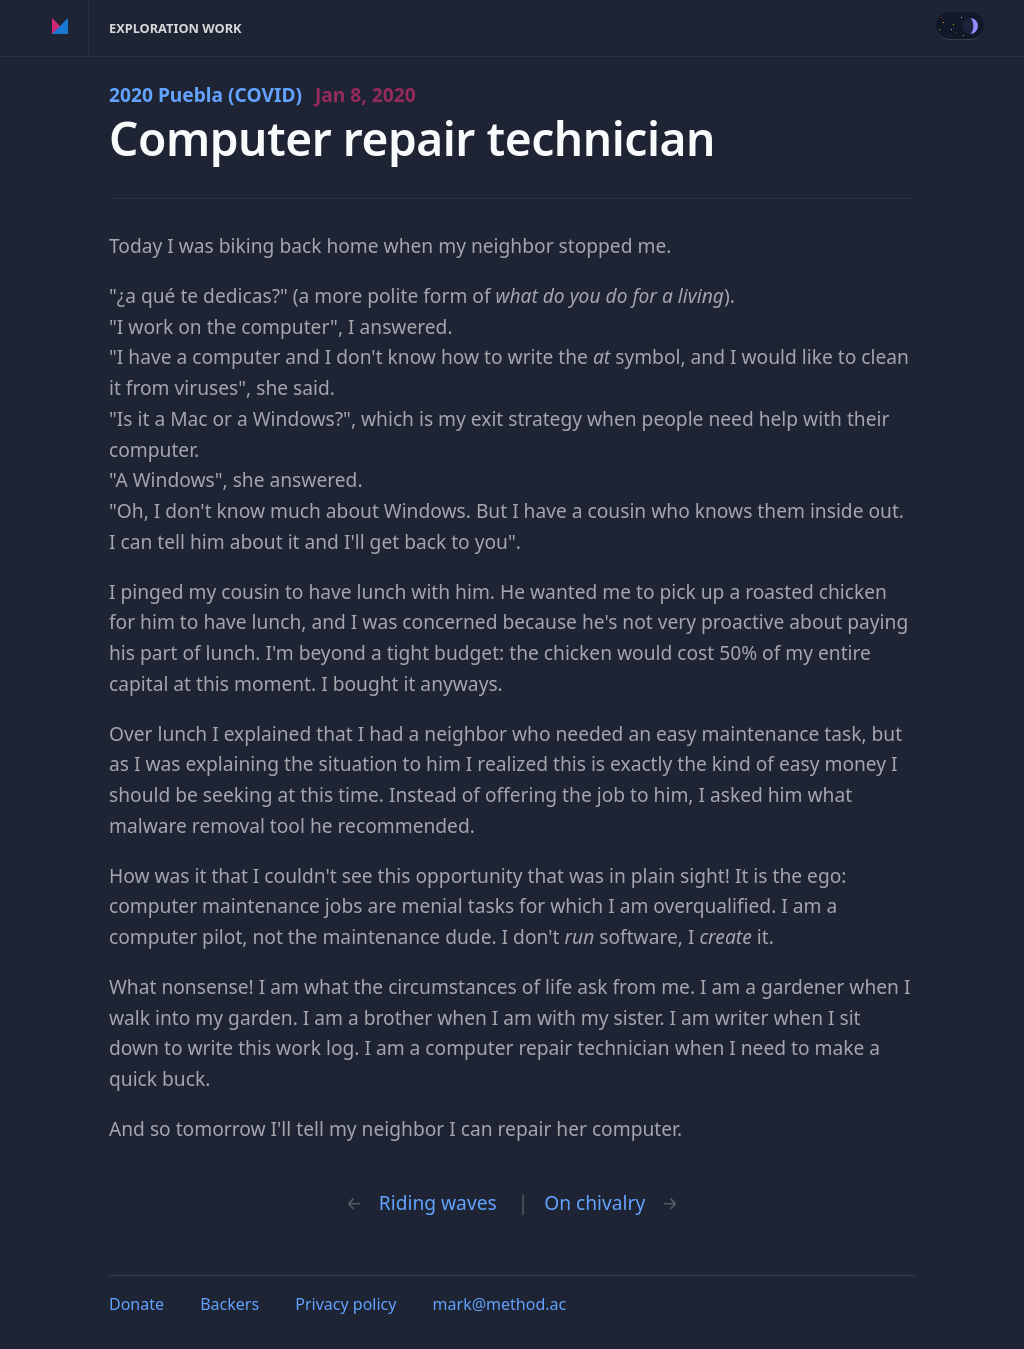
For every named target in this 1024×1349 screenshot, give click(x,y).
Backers (229, 1304)
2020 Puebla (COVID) (262, 94)
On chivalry (594, 1202)
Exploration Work (175, 28)
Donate (136, 1304)
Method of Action (60, 28)
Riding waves (438, 1202)
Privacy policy (345, 1304)
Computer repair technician (412, 138)
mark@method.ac (500, 1304)
